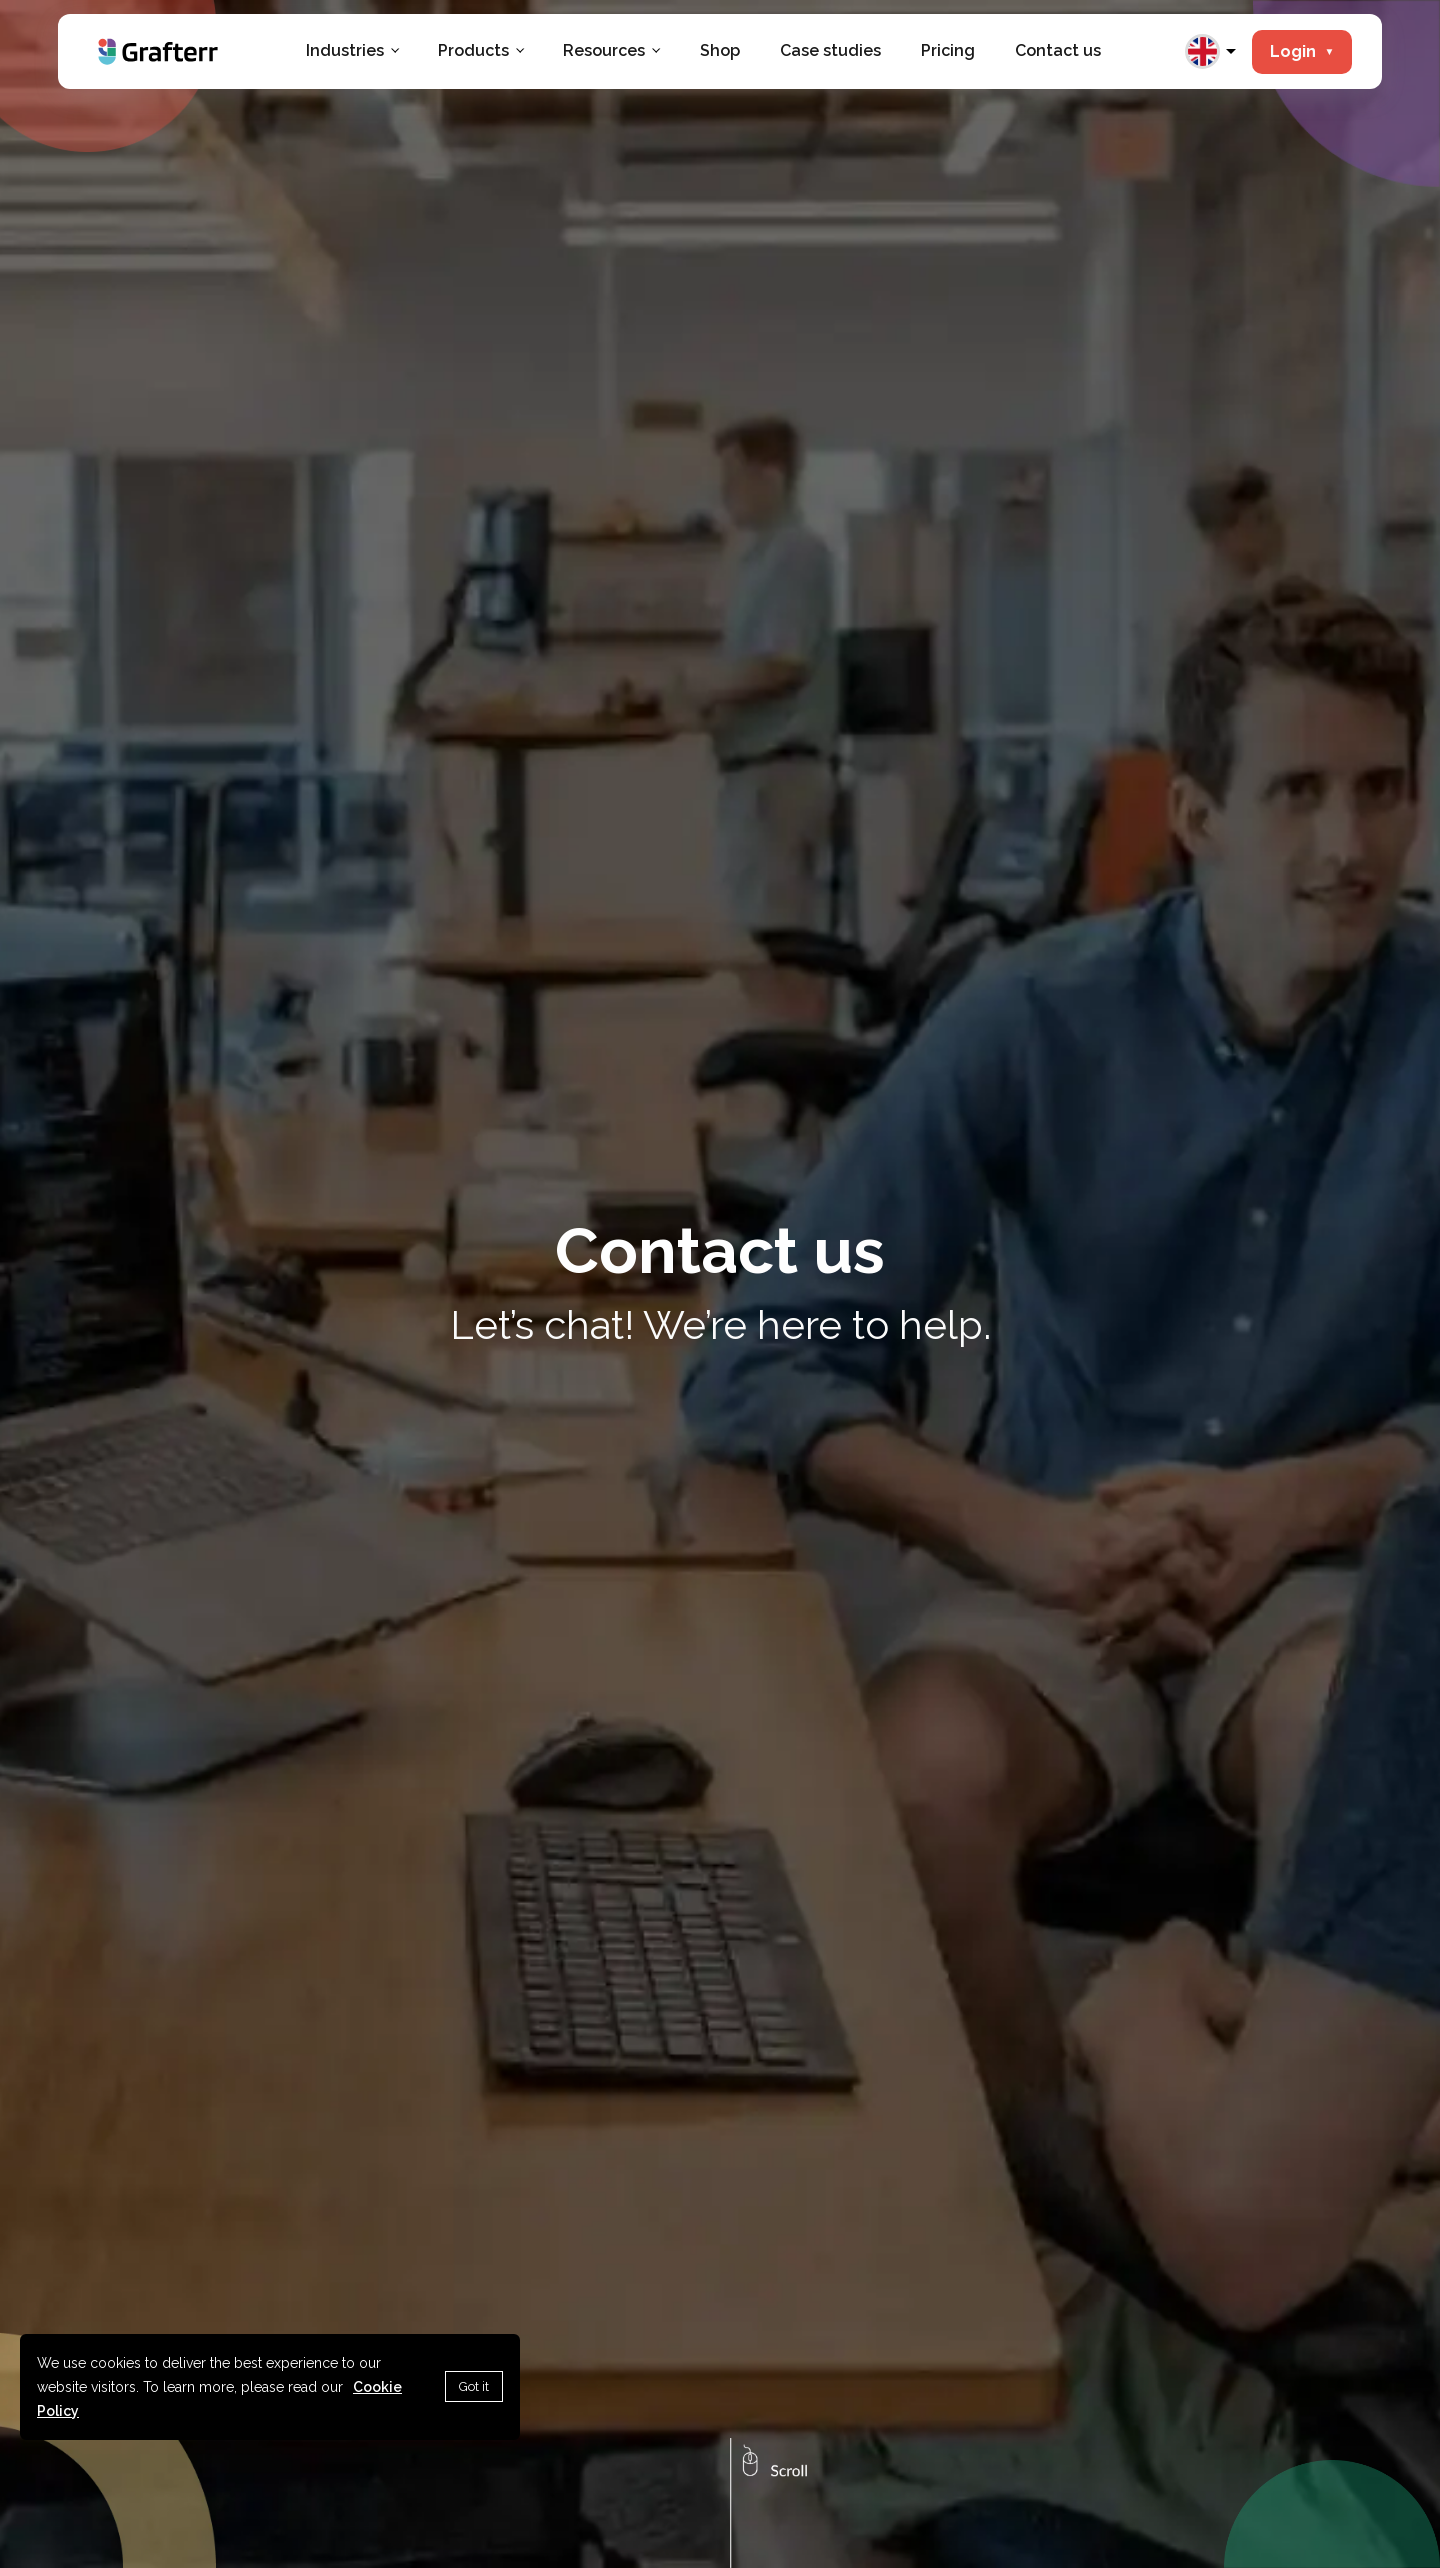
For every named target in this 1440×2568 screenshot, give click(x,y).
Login (1302, 51)
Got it (474, 2386)
